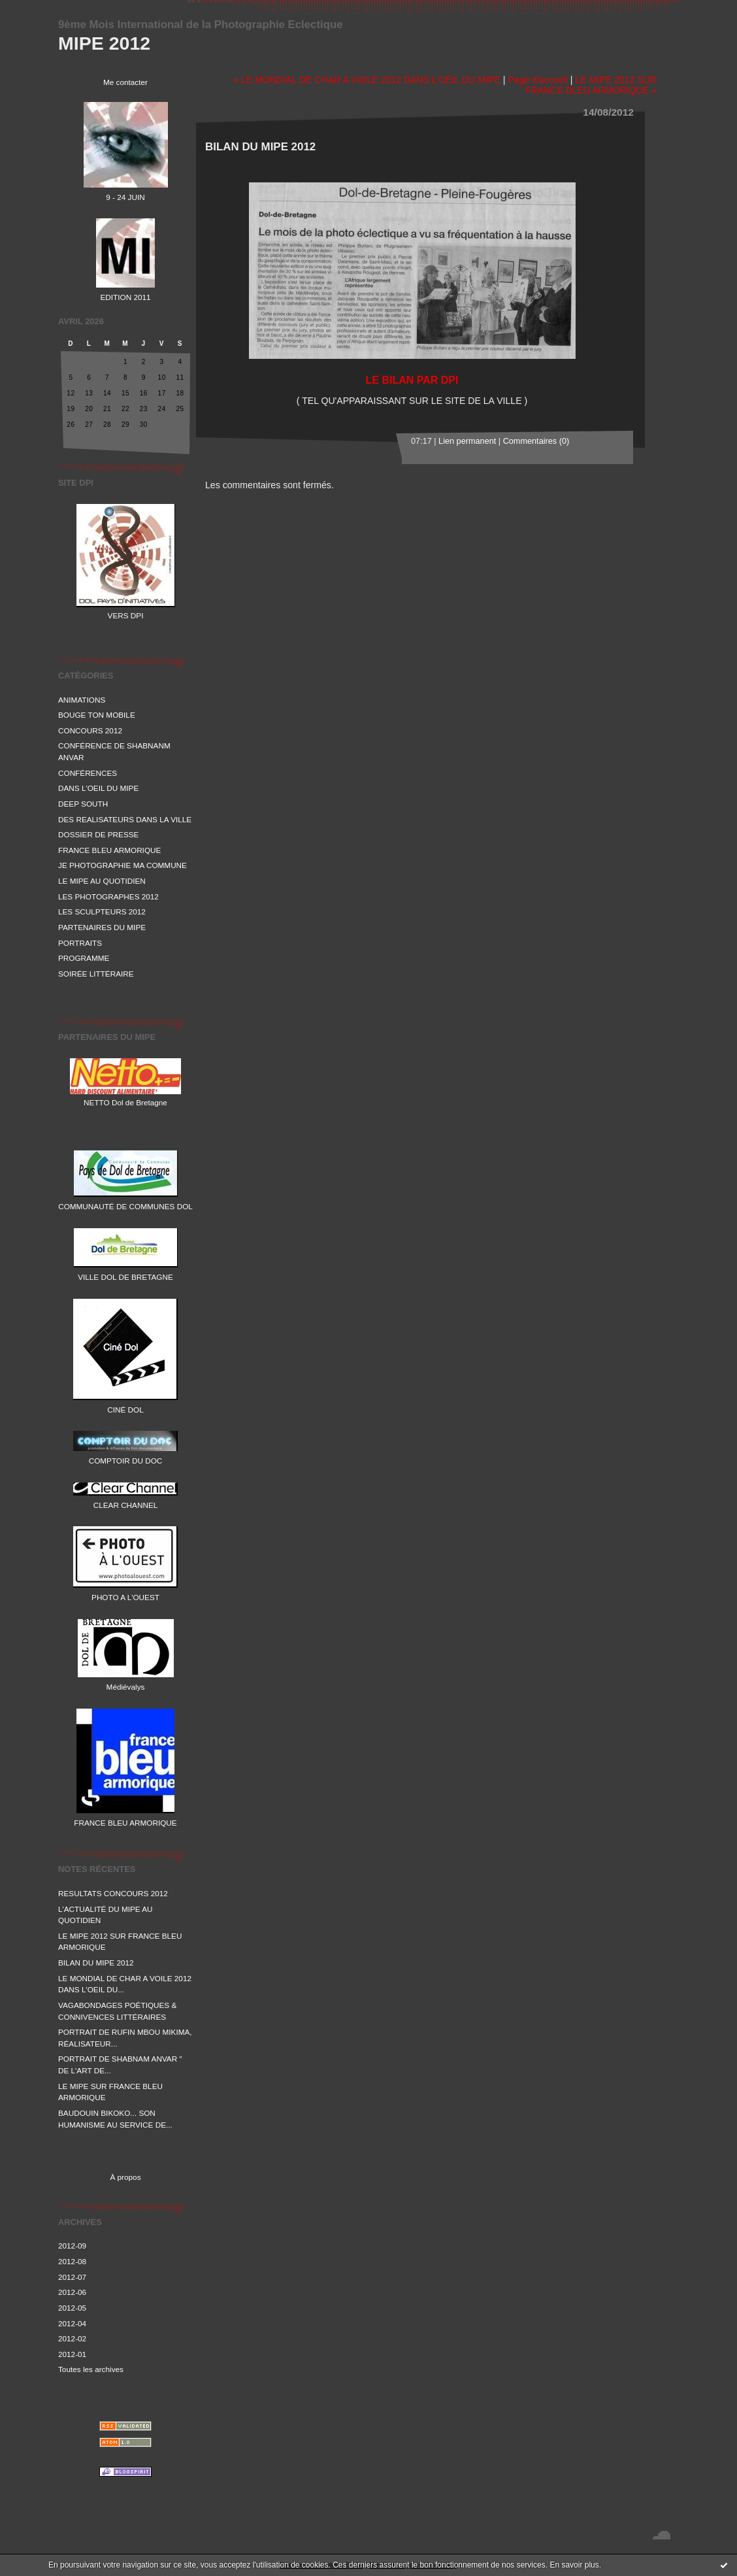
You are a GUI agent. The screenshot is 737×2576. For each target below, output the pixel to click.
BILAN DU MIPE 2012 (96, 1962)
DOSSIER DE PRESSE (98, 834)
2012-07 (72, 2277)
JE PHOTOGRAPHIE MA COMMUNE (122, 865)
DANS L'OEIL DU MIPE (98, 788)
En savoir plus (573, 2564)
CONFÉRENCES (87, 773)
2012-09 (72, 2245)
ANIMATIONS (81, 699)
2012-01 (72, 2354)
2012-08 (72, 2261)
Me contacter (125, 82)
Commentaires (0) (536, 441)
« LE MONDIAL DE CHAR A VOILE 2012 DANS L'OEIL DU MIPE (366, 80)
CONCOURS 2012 (90, 730)
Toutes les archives (90, 2369)
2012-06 (72, 2292)
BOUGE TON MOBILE (96, 715)
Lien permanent (467, 441)
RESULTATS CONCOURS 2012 (113, 1893)
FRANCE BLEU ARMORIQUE (109, 850)
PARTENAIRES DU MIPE (102, 927)
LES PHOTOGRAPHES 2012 (108, 896)
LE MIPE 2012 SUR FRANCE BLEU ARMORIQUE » (591, 85)
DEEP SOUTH (83, 803)
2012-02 (72, 2338)
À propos (125, 2177)
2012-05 (72, 2307)
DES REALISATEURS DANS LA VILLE (124, 819)
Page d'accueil (537, 80)
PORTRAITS (80, 943)
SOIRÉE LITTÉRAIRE (96, 973)
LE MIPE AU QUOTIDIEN (102, 881)
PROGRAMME (83, 958)
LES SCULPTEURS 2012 (102, 911)
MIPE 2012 (104, 43)
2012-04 (72, 2323)
